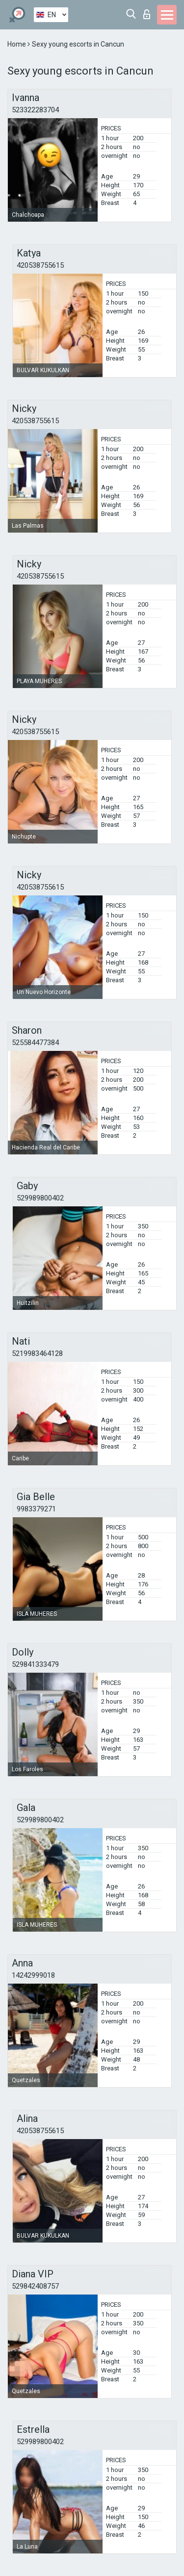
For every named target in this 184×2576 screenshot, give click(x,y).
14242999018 (33, 1975)
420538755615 (40, 265)
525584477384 (35, 1042)
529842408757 (35, 2286)
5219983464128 (37, 1353)
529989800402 (40, 1198)
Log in (146, 14)
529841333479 (35, 1664)
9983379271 (36, 1509)
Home (17, 44)
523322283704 (35, 109)
